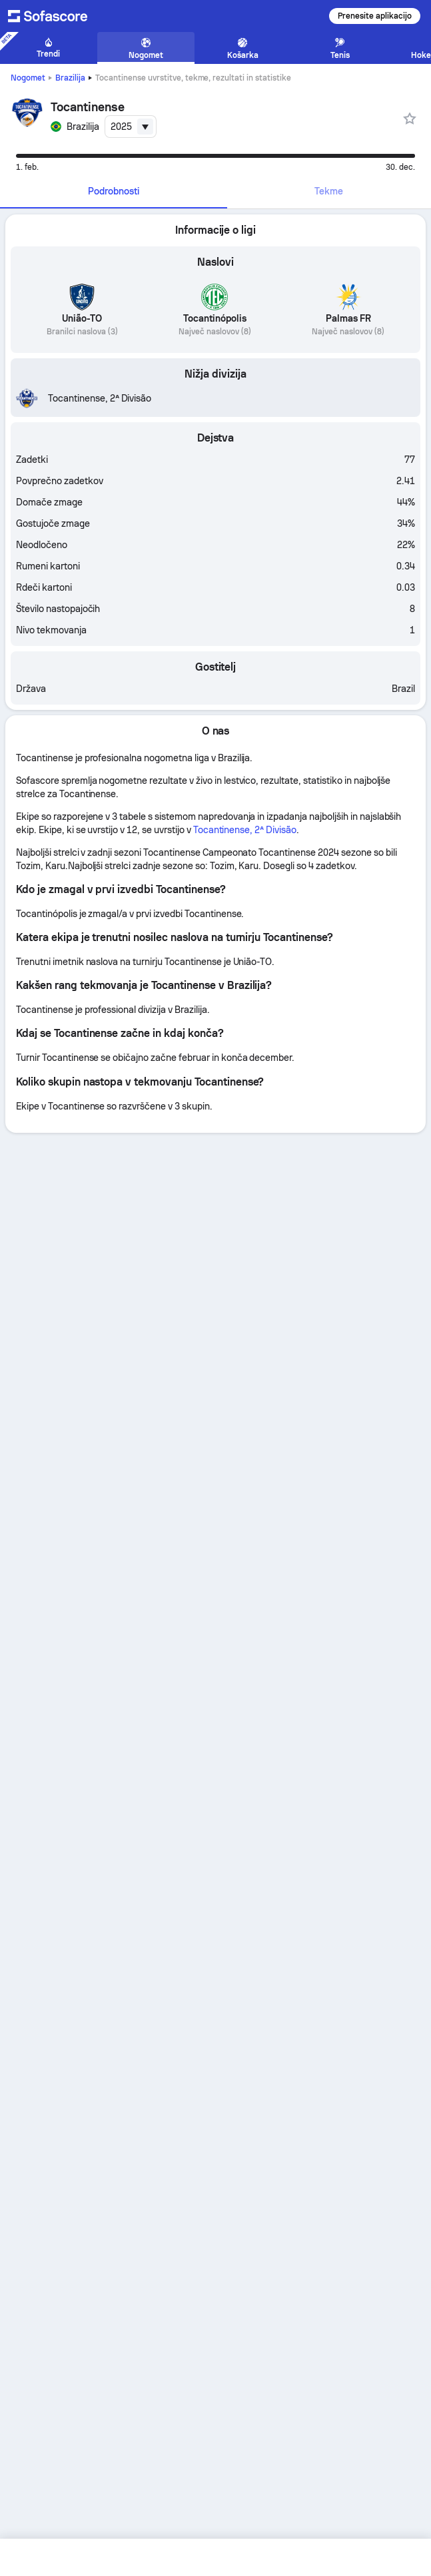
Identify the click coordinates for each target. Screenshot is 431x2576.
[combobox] (131, 126)
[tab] (113, 191)
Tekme (328, 191)
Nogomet (28, 78)
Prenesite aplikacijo (375, 16)
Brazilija (70, 78)
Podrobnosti (113, 191)
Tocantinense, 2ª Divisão (244, 829)
